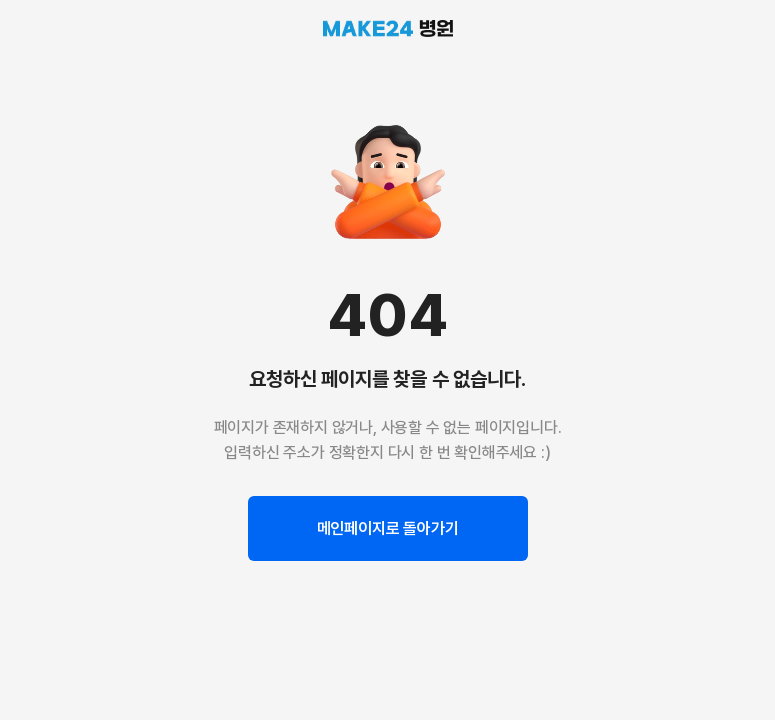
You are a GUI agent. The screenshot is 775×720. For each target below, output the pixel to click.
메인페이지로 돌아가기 (388, 528)
